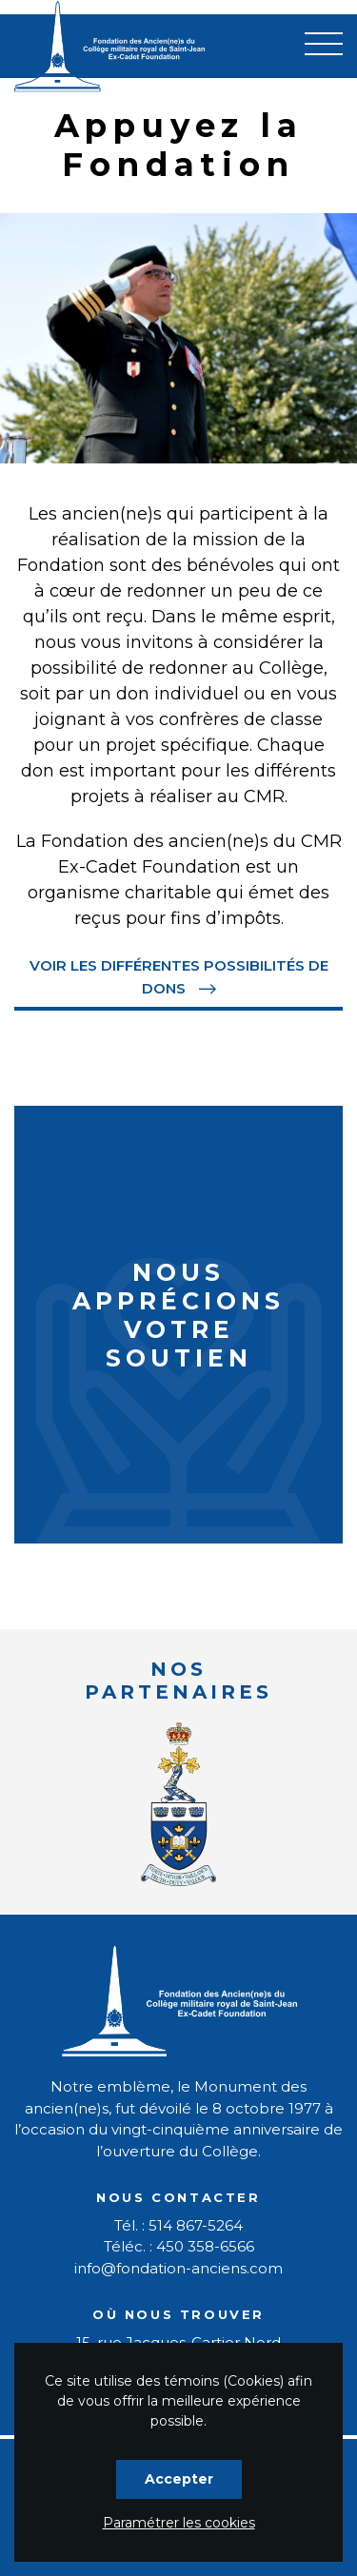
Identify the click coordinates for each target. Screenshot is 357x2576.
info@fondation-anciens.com (178, 2268)
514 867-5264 (196, 2225)
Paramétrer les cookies (179, 2522)
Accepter (179, 2479)
